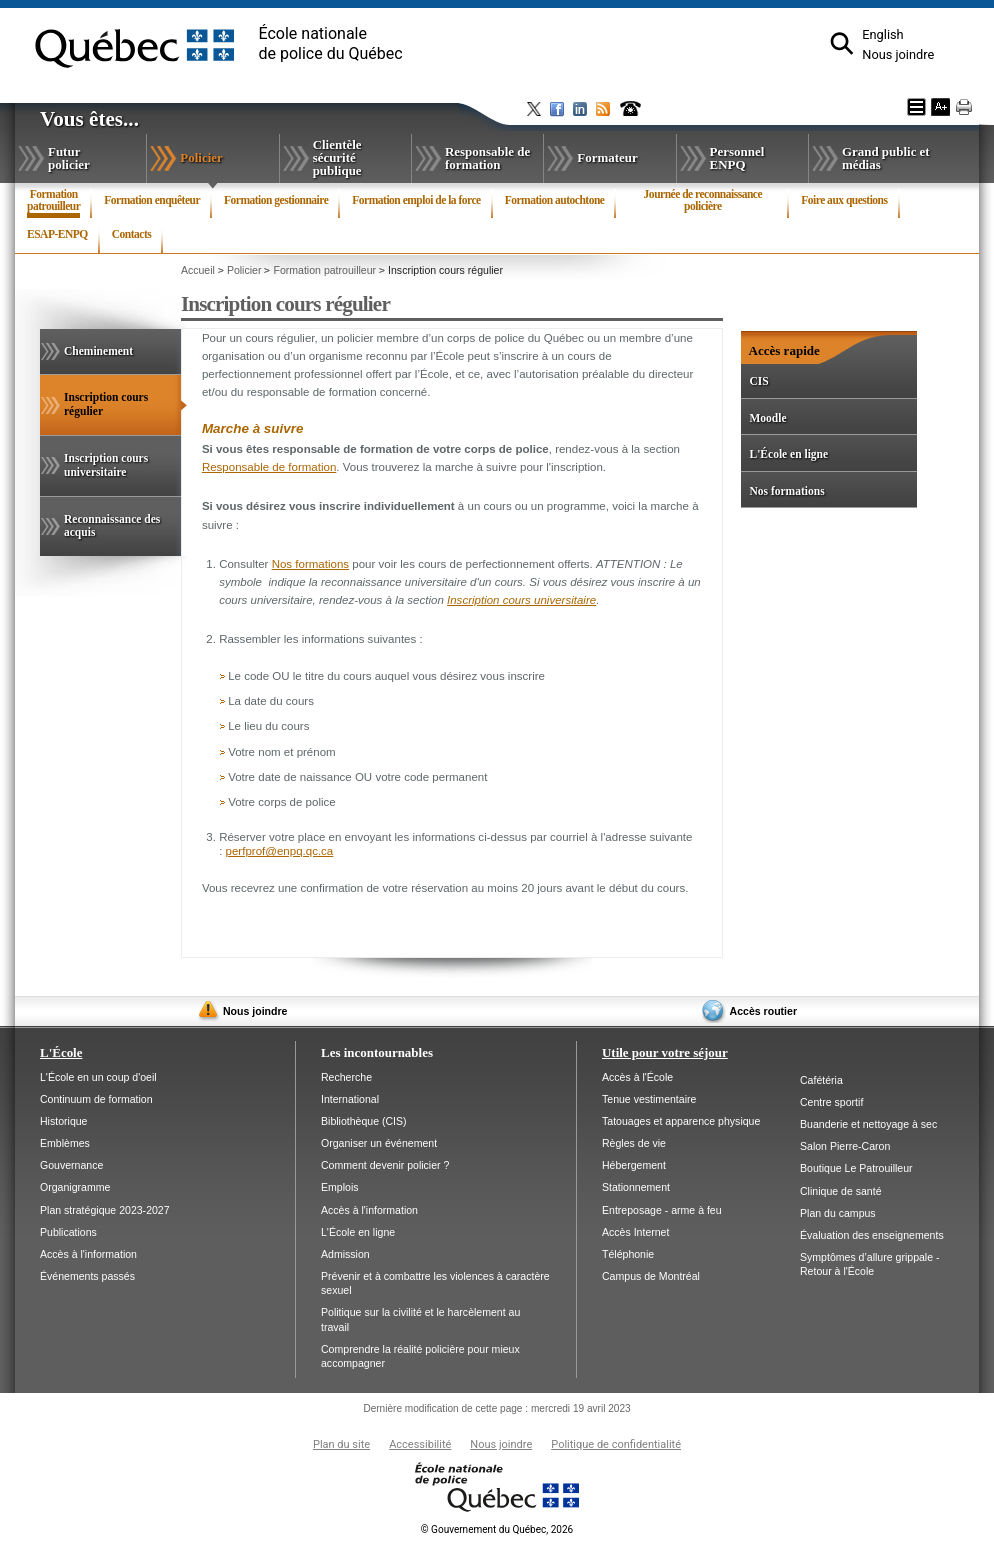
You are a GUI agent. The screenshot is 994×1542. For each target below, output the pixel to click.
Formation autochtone (555, 200)
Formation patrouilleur (53, 203)
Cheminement (98, 351)
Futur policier (69, 158)
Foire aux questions (844, 200)
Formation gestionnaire (276, 200)
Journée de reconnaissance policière (703, 200)
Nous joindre (898, 54)
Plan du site (341, 1444)
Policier (223, 163)
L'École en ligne (788, 454)
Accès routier (763, 1011)
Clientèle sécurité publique (337, 157)
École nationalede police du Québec (331, 43)
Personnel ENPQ (737, 158)
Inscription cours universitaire (106, 465)
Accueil (198, 270)
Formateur (607, 157)
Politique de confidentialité (616, 1444)
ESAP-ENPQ (57, 234)
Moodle (767, 418)
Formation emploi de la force (416, 200)
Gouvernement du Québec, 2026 (497, 1529)
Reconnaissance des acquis (112, 526)
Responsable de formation (487, 158)
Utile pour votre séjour (665, 1052)
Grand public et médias (886, 158)
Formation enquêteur (152, 200)
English (882, 34)
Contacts (132, 234)
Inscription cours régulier (106, 413)
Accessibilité (420, 1444)
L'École (61, 1052)
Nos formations (310, 564)
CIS (758, 381)
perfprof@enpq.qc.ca (280, 851)
